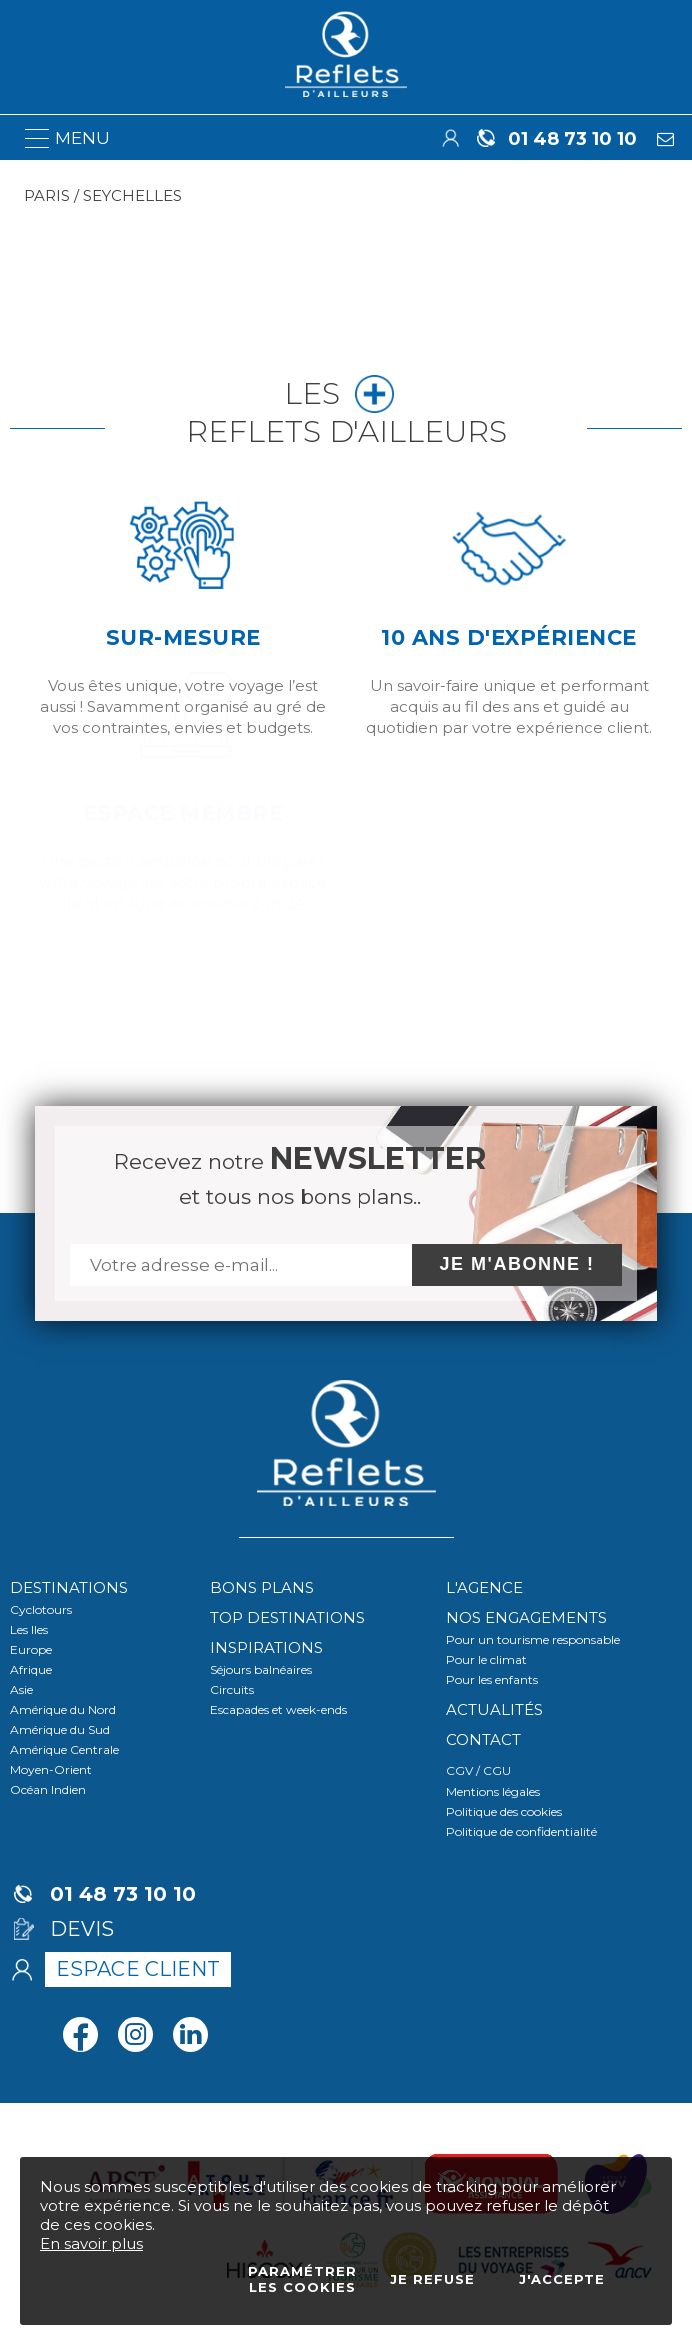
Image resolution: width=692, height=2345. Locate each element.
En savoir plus (91, 2243)
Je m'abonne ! (517, 1264)
